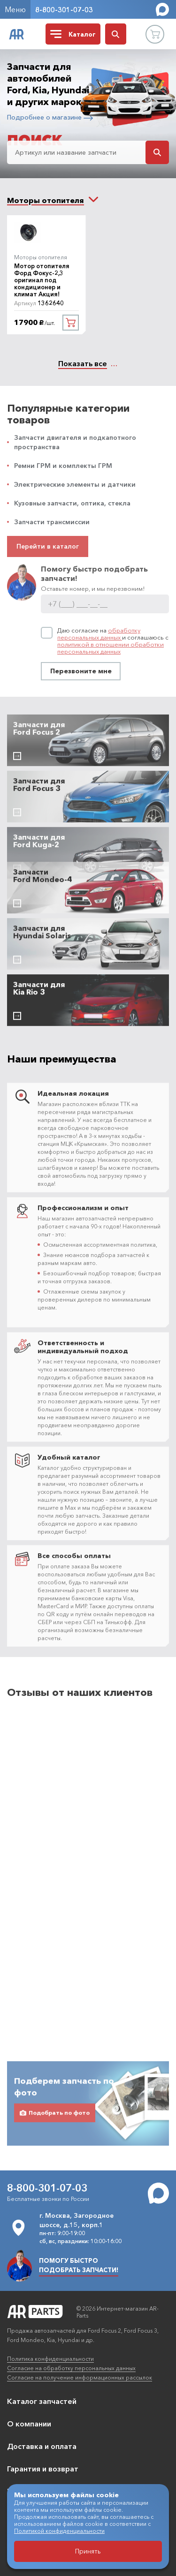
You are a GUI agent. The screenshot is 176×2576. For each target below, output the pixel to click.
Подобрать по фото (55, 2084)
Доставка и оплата (42, 2446)
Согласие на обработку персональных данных (71, 2368)
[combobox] (45, 200)
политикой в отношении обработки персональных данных (110, 647)
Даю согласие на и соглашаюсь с (112, 641)
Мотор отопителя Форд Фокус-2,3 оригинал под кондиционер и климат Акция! (41, 280)
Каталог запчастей (42, 2401)
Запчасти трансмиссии (52, 522)
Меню (15, 9)
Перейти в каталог (47, 546)
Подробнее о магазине (50, 117)
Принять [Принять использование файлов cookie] (88, 2551)
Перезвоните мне (81, 671)
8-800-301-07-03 (64, 9)
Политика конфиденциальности (50, 2358)
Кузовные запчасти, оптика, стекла (72, 503)
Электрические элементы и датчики (75, 484)
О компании (29, 2423)
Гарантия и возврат (42, 2468)
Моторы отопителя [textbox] (45, 200)
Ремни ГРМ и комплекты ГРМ (63, 465)
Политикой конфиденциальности (59, 2530)
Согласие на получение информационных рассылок (79, 2377)
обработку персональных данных (98, 633)
